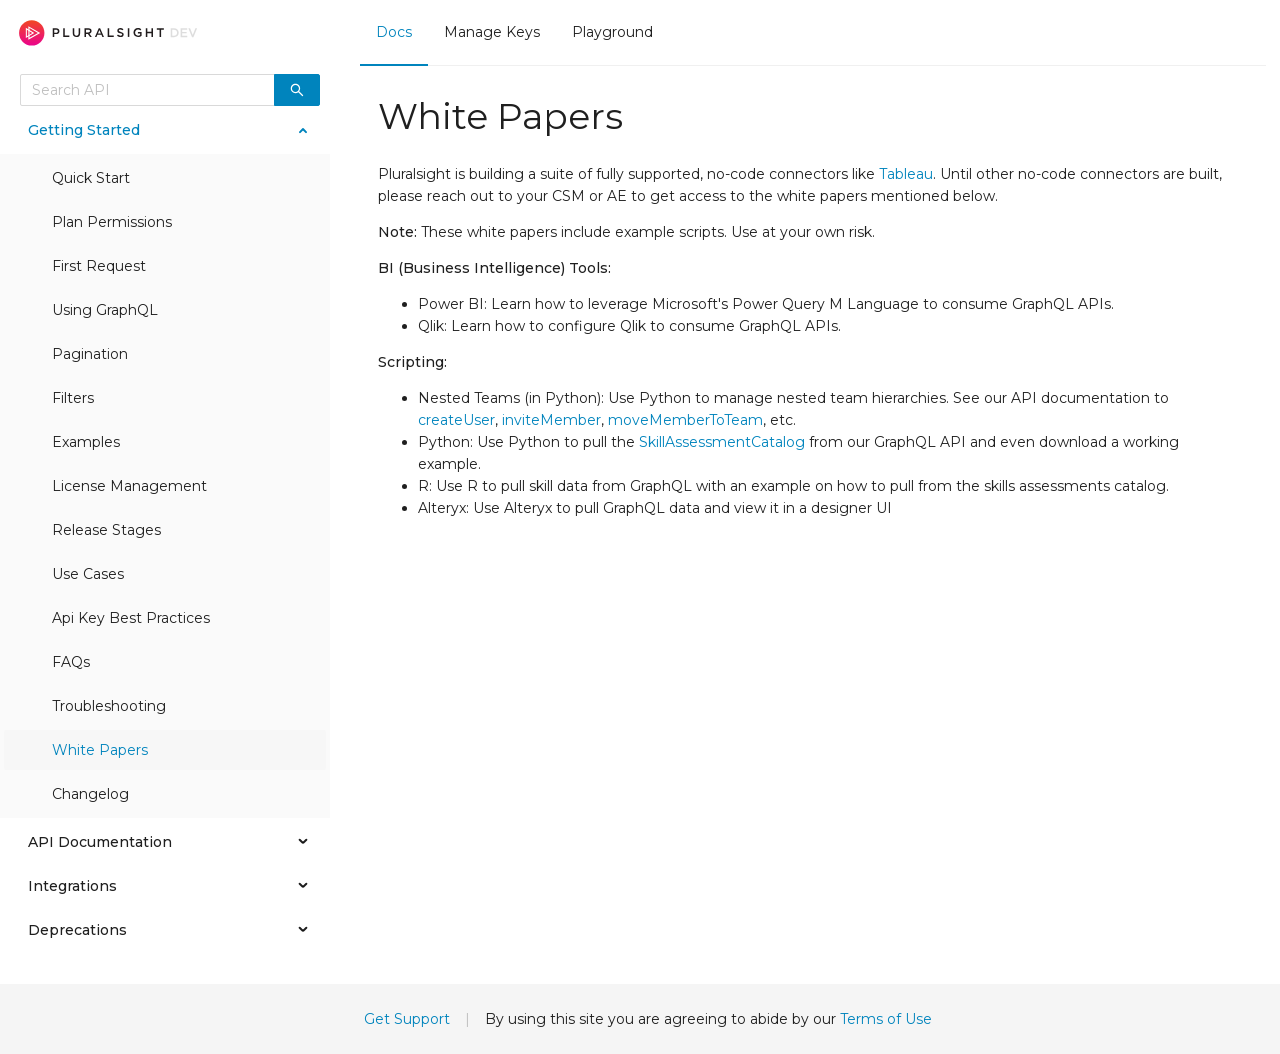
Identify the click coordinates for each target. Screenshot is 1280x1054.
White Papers (100, 750)
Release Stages (106, 530)
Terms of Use (886, 1019)
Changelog (90, 794)
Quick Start (91, 178)
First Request (99, 266)
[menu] (813, 33)
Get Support (407, 1019)
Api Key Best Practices (131, 618)
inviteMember (551, 420)
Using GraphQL (105, 310)
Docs (394, 32)
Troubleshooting (109, 706)
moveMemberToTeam (685, 420)
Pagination (90, 354)
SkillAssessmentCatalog (722, 442)
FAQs (71, 662)
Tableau (906, 174)
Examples (86, 442)
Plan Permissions (112, 222)
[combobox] (147, 90)
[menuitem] (394, 33)
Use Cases (88, 574)
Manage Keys (492, 32)
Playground (612, 32)
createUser (456, 420)
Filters (73, 398)
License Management (129, 486)
